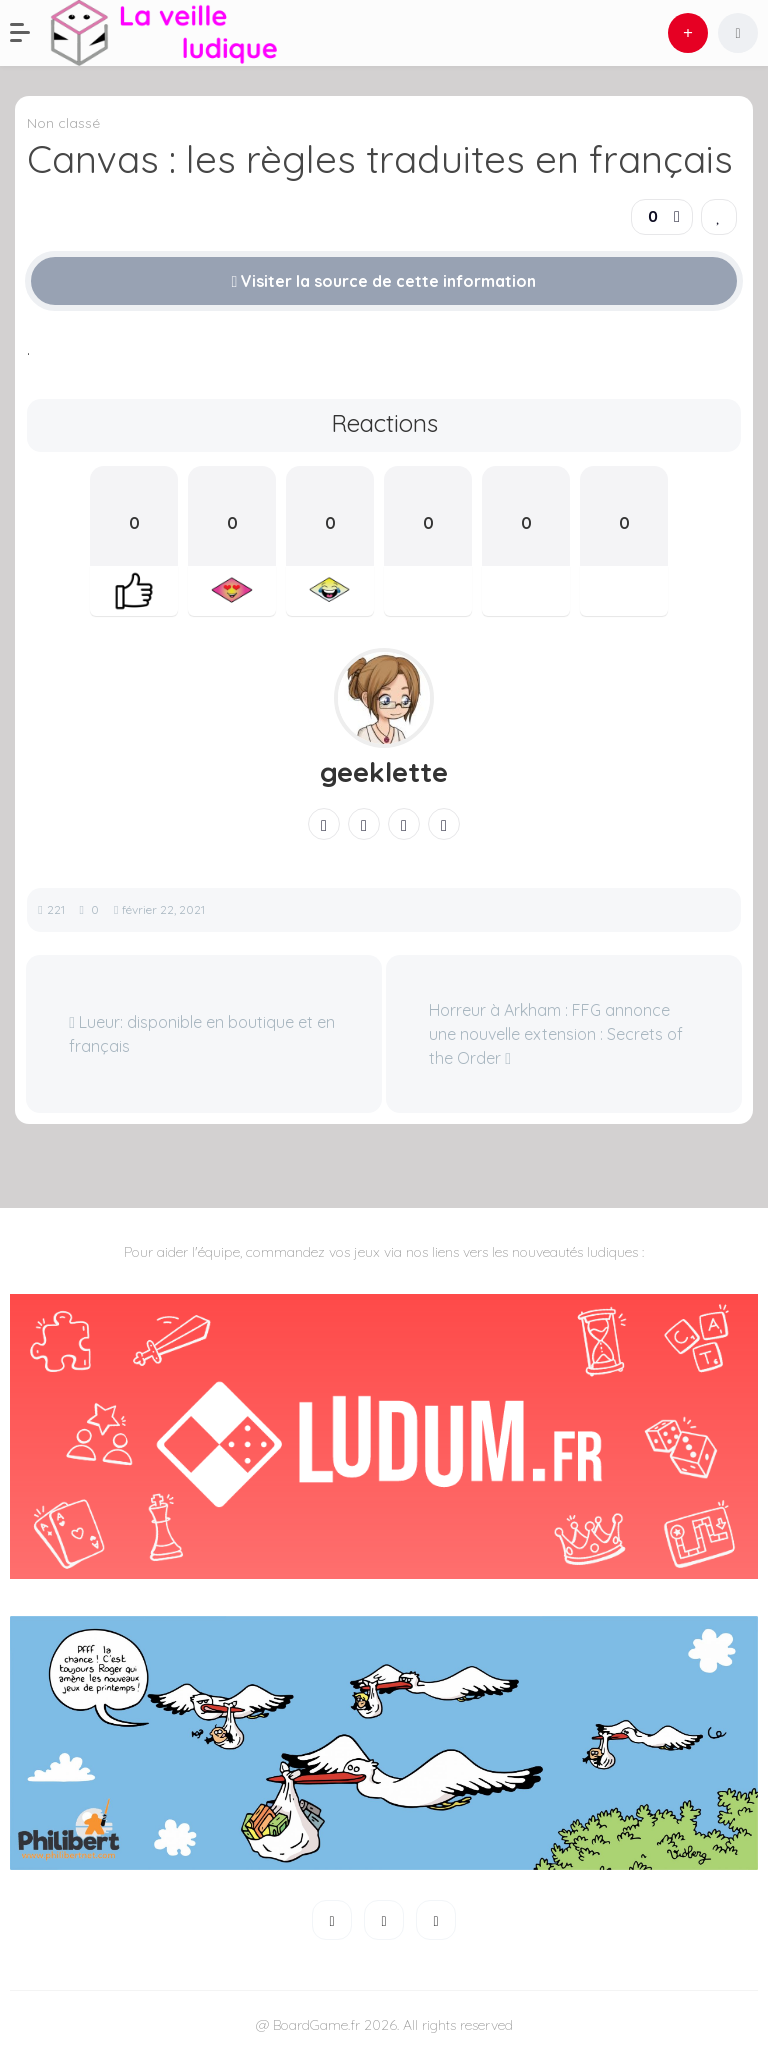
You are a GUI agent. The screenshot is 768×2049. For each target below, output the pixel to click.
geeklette (384, 772)
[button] (30, 33)
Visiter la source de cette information (384, 281)
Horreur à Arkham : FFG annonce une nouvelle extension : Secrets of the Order (556, 1034)
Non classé (63, 123)
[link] (719, 217)
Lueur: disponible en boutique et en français (202, 1034)
